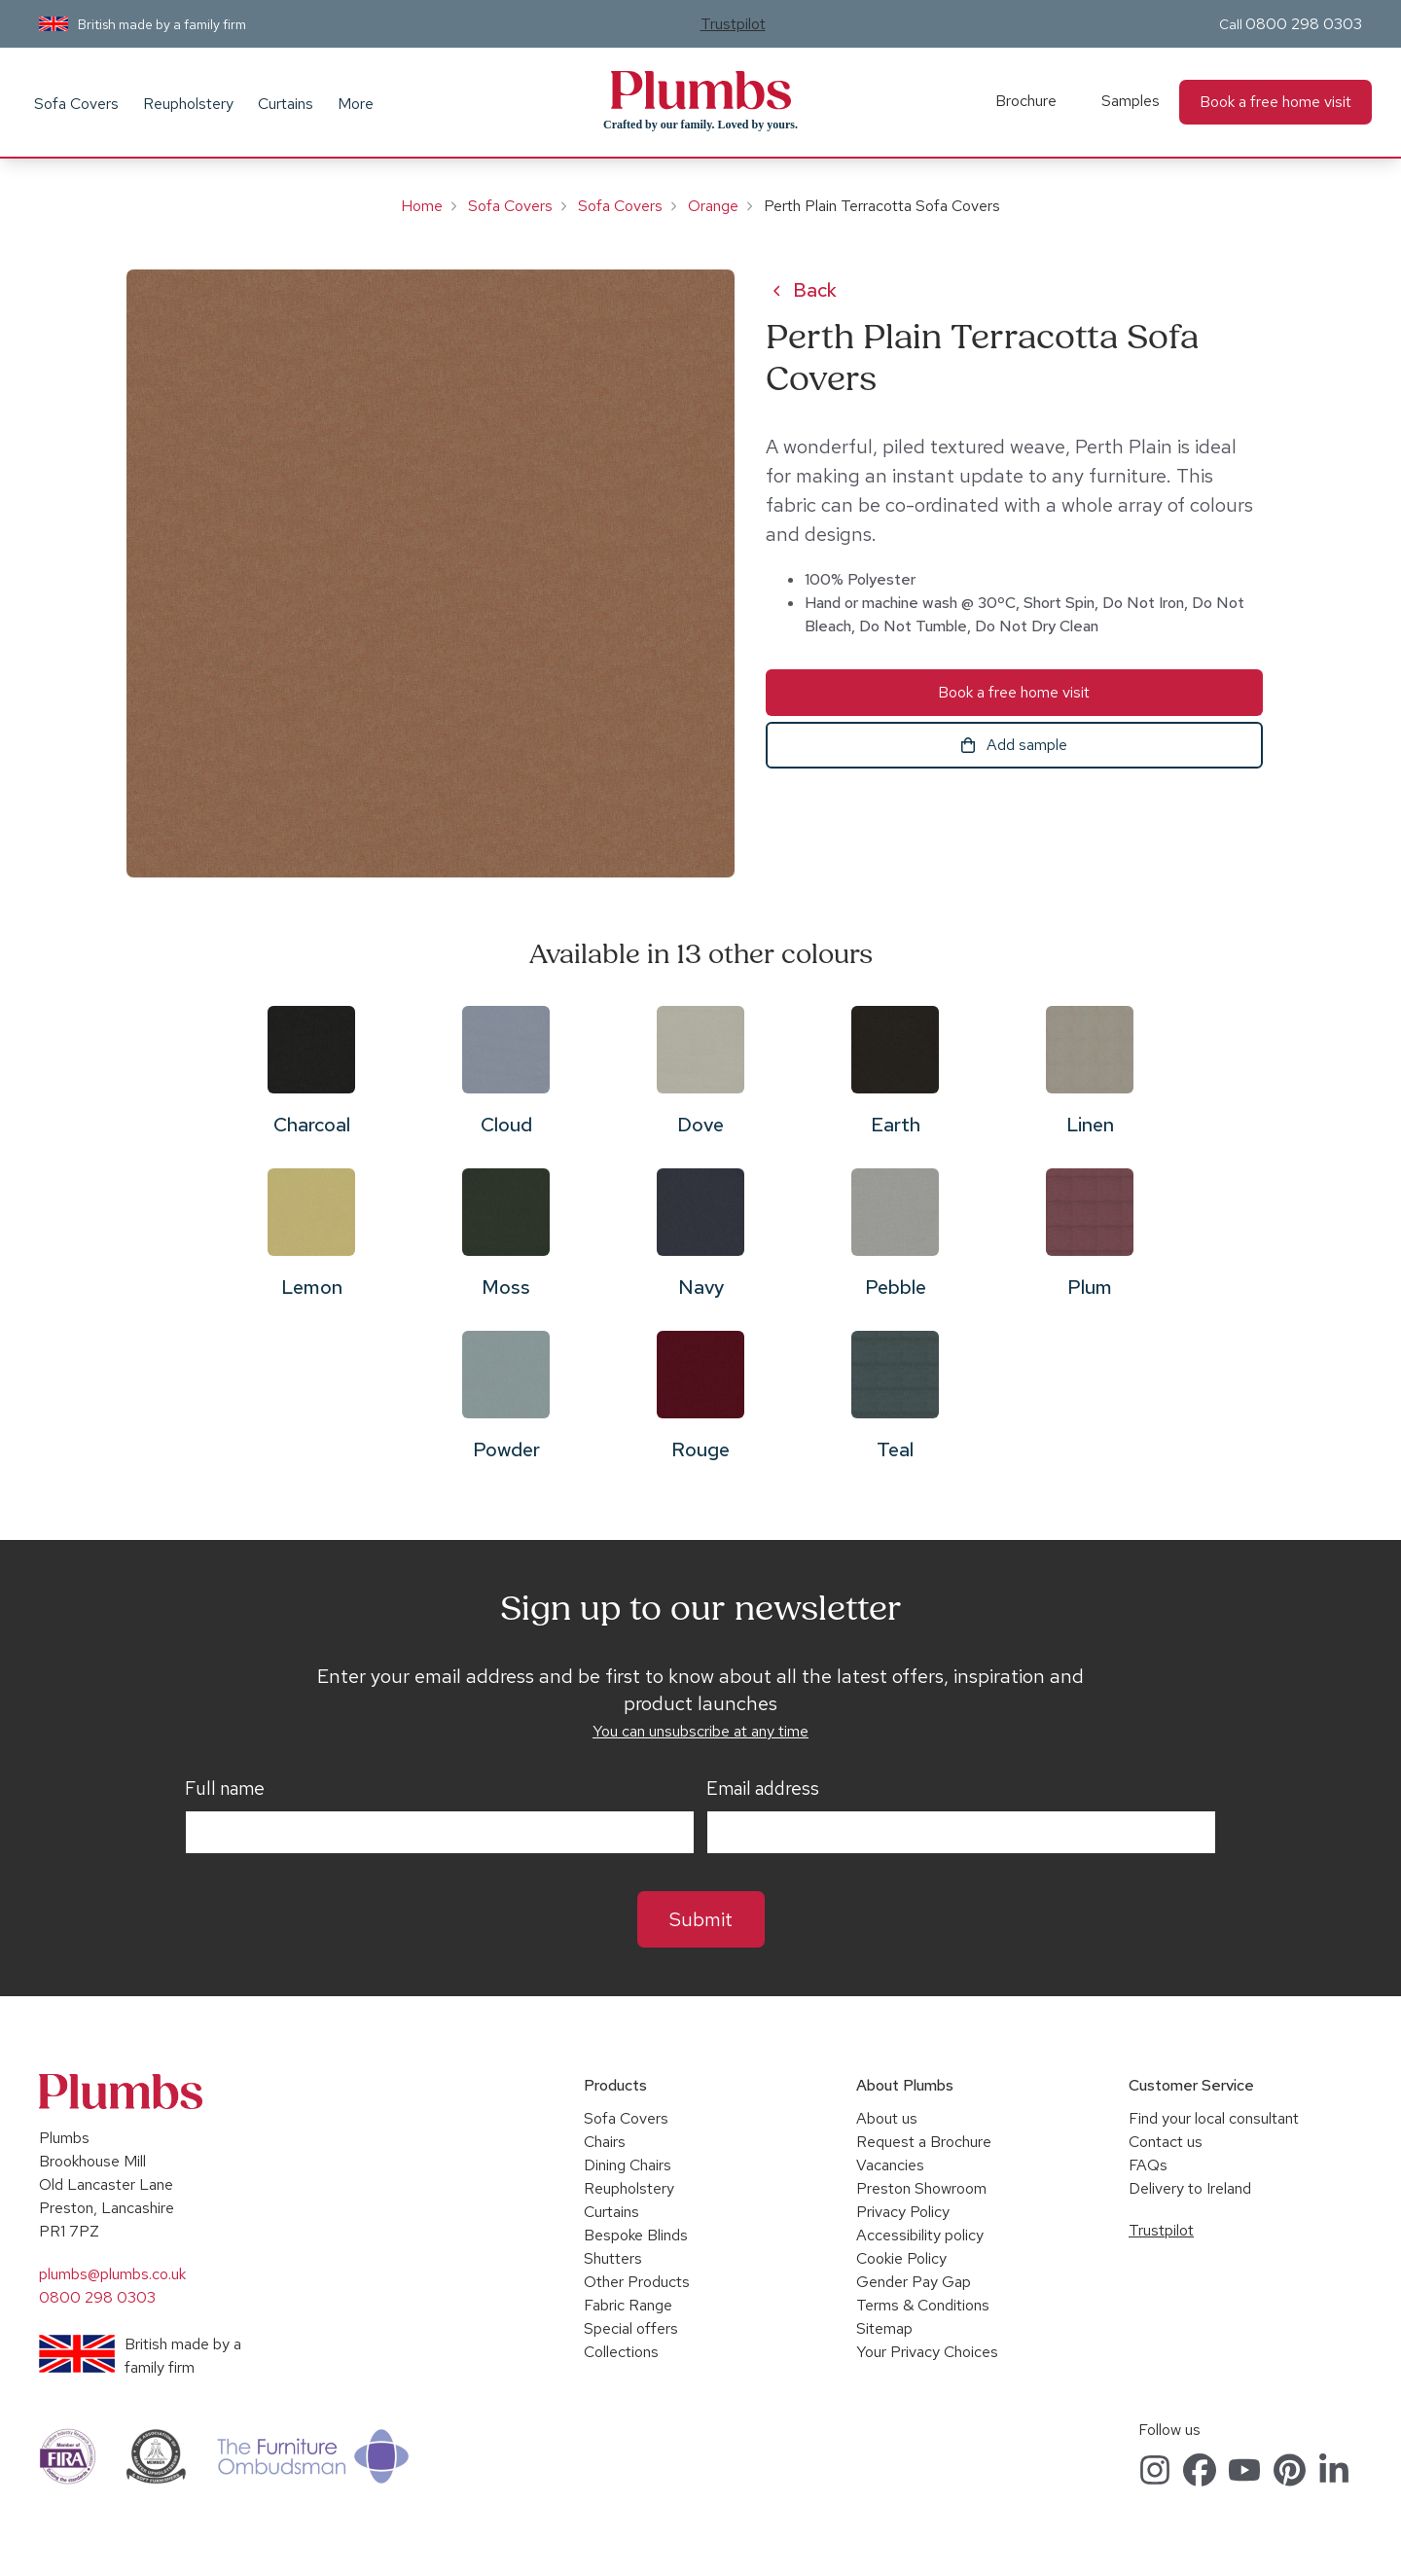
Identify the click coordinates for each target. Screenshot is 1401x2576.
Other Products (637, 2282)
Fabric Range (628, 2305)
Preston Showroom (921, 2188)
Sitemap (884, 2328)
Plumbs (700, 90)
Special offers (631, 2328)
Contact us (1166, 2141)
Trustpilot (733, 24)
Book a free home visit (1275, 101)
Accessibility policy (920, 2235)
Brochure (1026, 100)
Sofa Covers (76, 103)
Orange (713, 206)
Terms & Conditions (922, 2305)
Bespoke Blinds (636, 2235)
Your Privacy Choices (927, 2352)
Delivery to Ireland (1190, 2188)
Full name (225, 1789)
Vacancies (890, 2165)
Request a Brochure (923, 2141)
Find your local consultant (1214, 2118)
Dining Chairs (627, 2165)
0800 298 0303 (1303, 24)
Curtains (285, 103)
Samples (1130, 100)
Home (422, 206)
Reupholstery (188, 103)
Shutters (613, 2258)
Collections (621, 2352)
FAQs (1148, 2165)
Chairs (605, 2141)
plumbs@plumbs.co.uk (112, 2274)
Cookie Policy (901, 2258)
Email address (762, 1789)
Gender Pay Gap (913, 2282)
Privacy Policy (903, 2211)
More (356, 103)
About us (886, 2118)
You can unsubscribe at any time (700, 1731)
